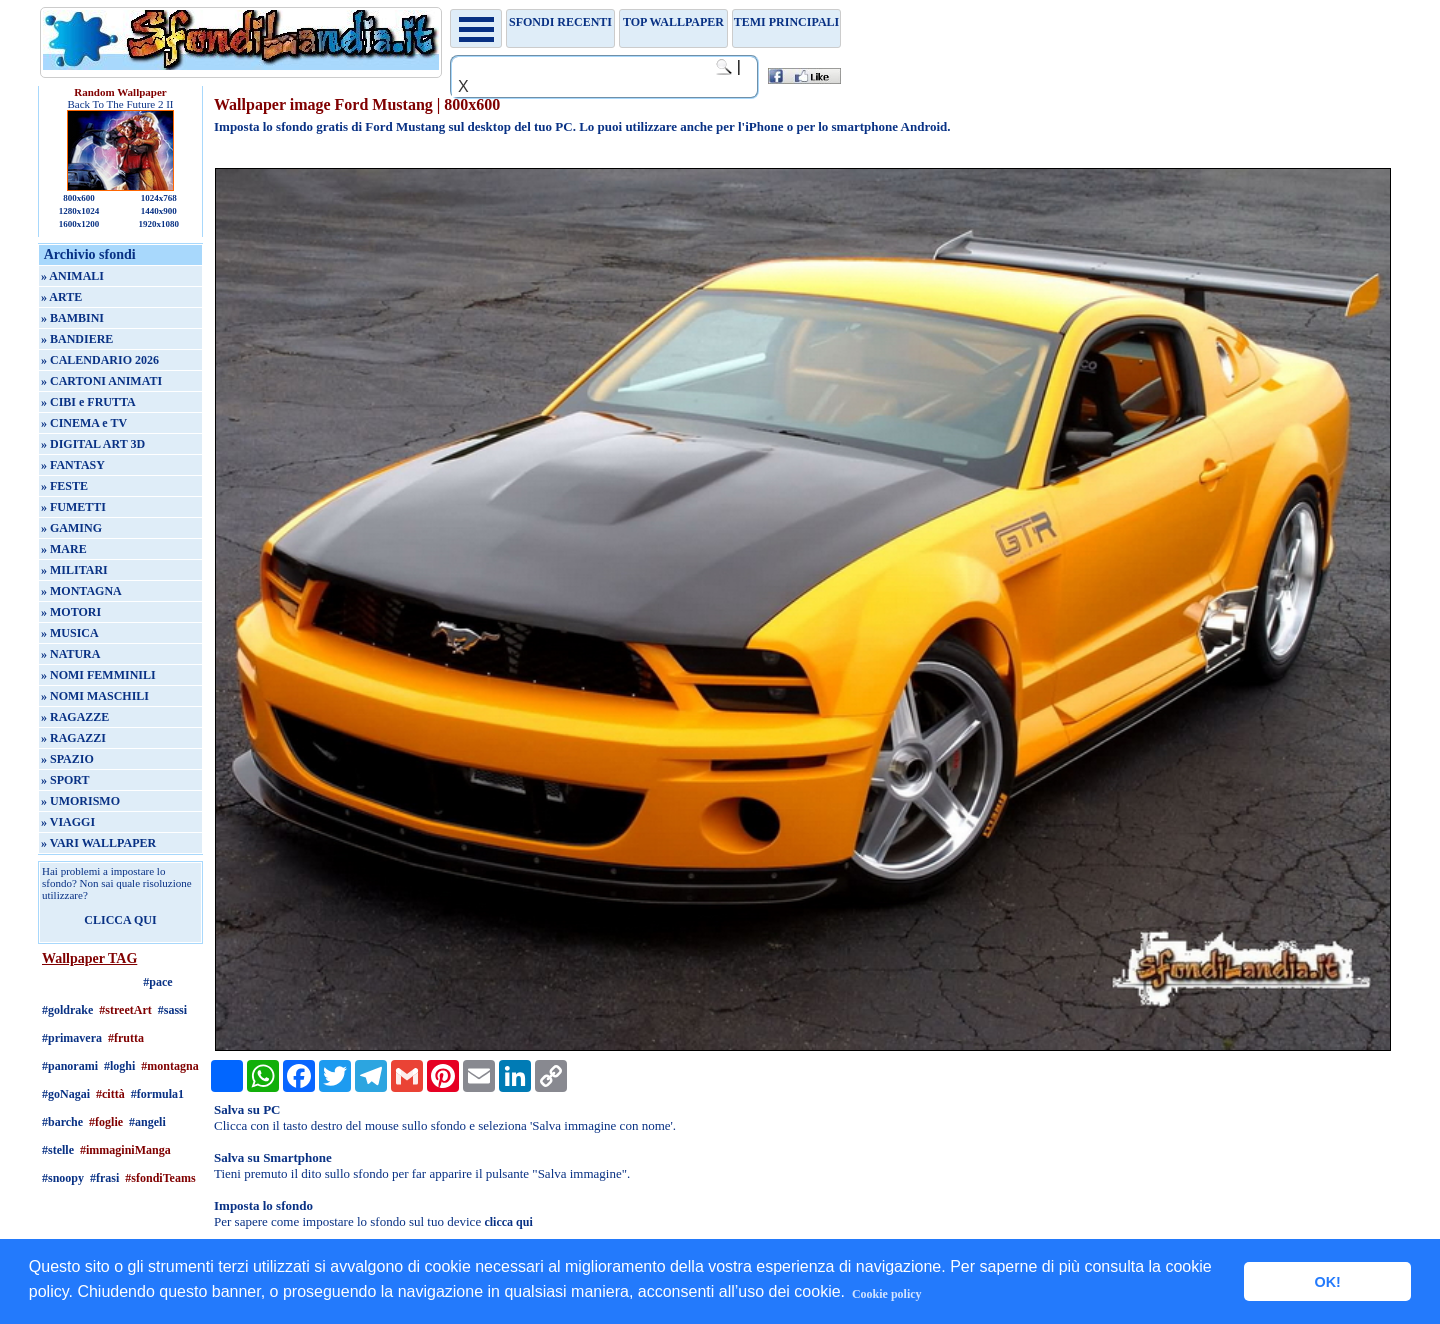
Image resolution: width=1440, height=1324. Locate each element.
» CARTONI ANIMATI (101, 381)
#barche (62, 1122)
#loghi (119, 1066)
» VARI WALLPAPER (98, 843)
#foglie (106, 1122)
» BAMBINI (72, 318)
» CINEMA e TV (84, 423)
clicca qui (508, 1222)
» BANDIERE (77, 339)
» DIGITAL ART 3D (93, 444)
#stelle (58, 1150)
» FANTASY (73, 465)
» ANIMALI (72, 276)
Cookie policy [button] (887, 1294)
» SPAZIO (67, 759)
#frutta (126, 1038)
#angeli (147, 1122)
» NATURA (70, 654)
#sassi (172, 1010)
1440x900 (159, 211)
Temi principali (786, 22)
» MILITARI (74, 570)
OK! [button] (1327, 1282)
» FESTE (64, 486)
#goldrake (67, 1010)
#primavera (72, 1038)
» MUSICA (70, 633)
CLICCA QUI (120, 920)
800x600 (79, 198)
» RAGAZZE (75, 717)
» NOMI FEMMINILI (98, 675)
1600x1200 (79, 224)
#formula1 (157, 1094)
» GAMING (71, 528)
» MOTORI (71, 612)
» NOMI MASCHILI (95, 696)
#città (110, 1094)
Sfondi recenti (560, 22)
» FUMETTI (73, 507)
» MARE (64, 549)
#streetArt (125, 1010)
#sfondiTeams (160, 1178)
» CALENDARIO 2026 (100, 360)
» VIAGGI (68, 822)
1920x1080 (159, 224)
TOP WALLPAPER (673, 22)
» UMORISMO (80, 801)
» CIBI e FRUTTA (88, 402)
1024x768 (159, 198)
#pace (157, 982)
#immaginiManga (125, 1150)
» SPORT (65, 780)
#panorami (70, 1066)
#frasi (104, 1178)
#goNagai (66, 1094)
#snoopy (63, 1178)
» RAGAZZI (73, 738)
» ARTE (61, 297)
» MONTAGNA (81, 591)
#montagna (169, 1066)
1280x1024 (79, 211)
